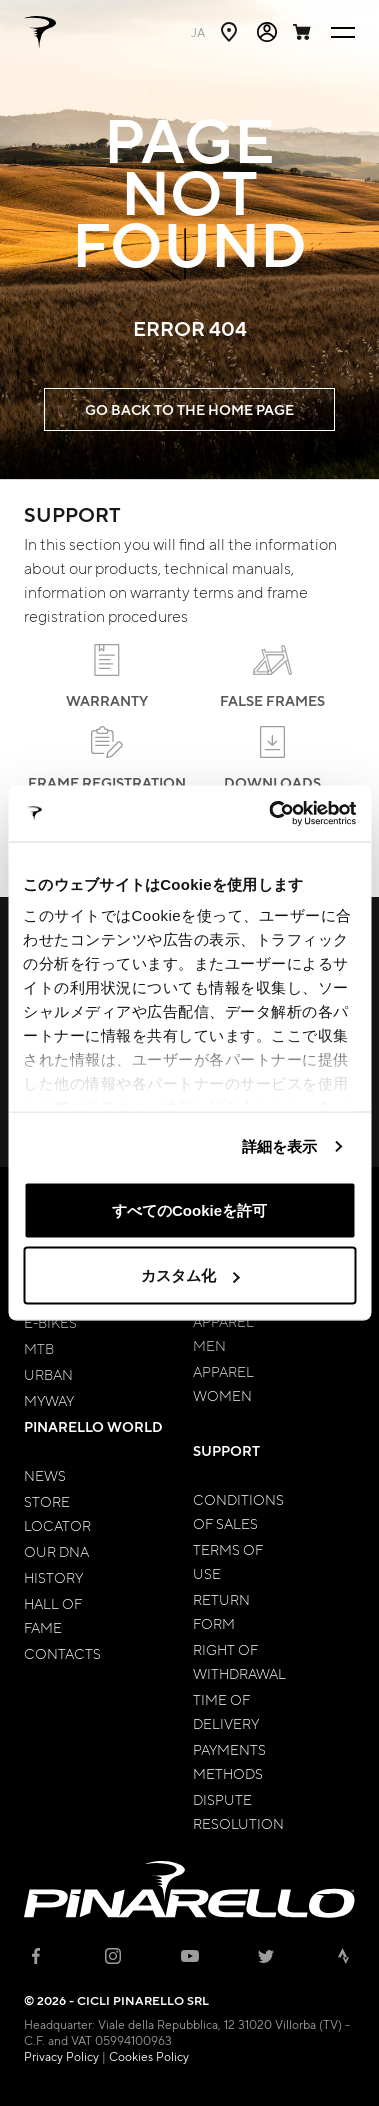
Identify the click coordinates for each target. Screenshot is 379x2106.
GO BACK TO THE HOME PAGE (189, 409)
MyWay (49, 1400)
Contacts (62, 1653)
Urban (48, 1374)
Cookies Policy (149, 2056)
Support (226, 1450)
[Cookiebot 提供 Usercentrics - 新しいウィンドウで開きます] (270, 814)
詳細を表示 (280, 1146)
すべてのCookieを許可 (189, 1209)
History (53, 1577)
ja (198, 32)
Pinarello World (93, 1426)
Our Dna (56, 1551)
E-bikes (50, 1322)
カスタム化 (190, 1275)
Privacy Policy (61, 2056)
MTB (39, 1348)
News (45, 1475)
